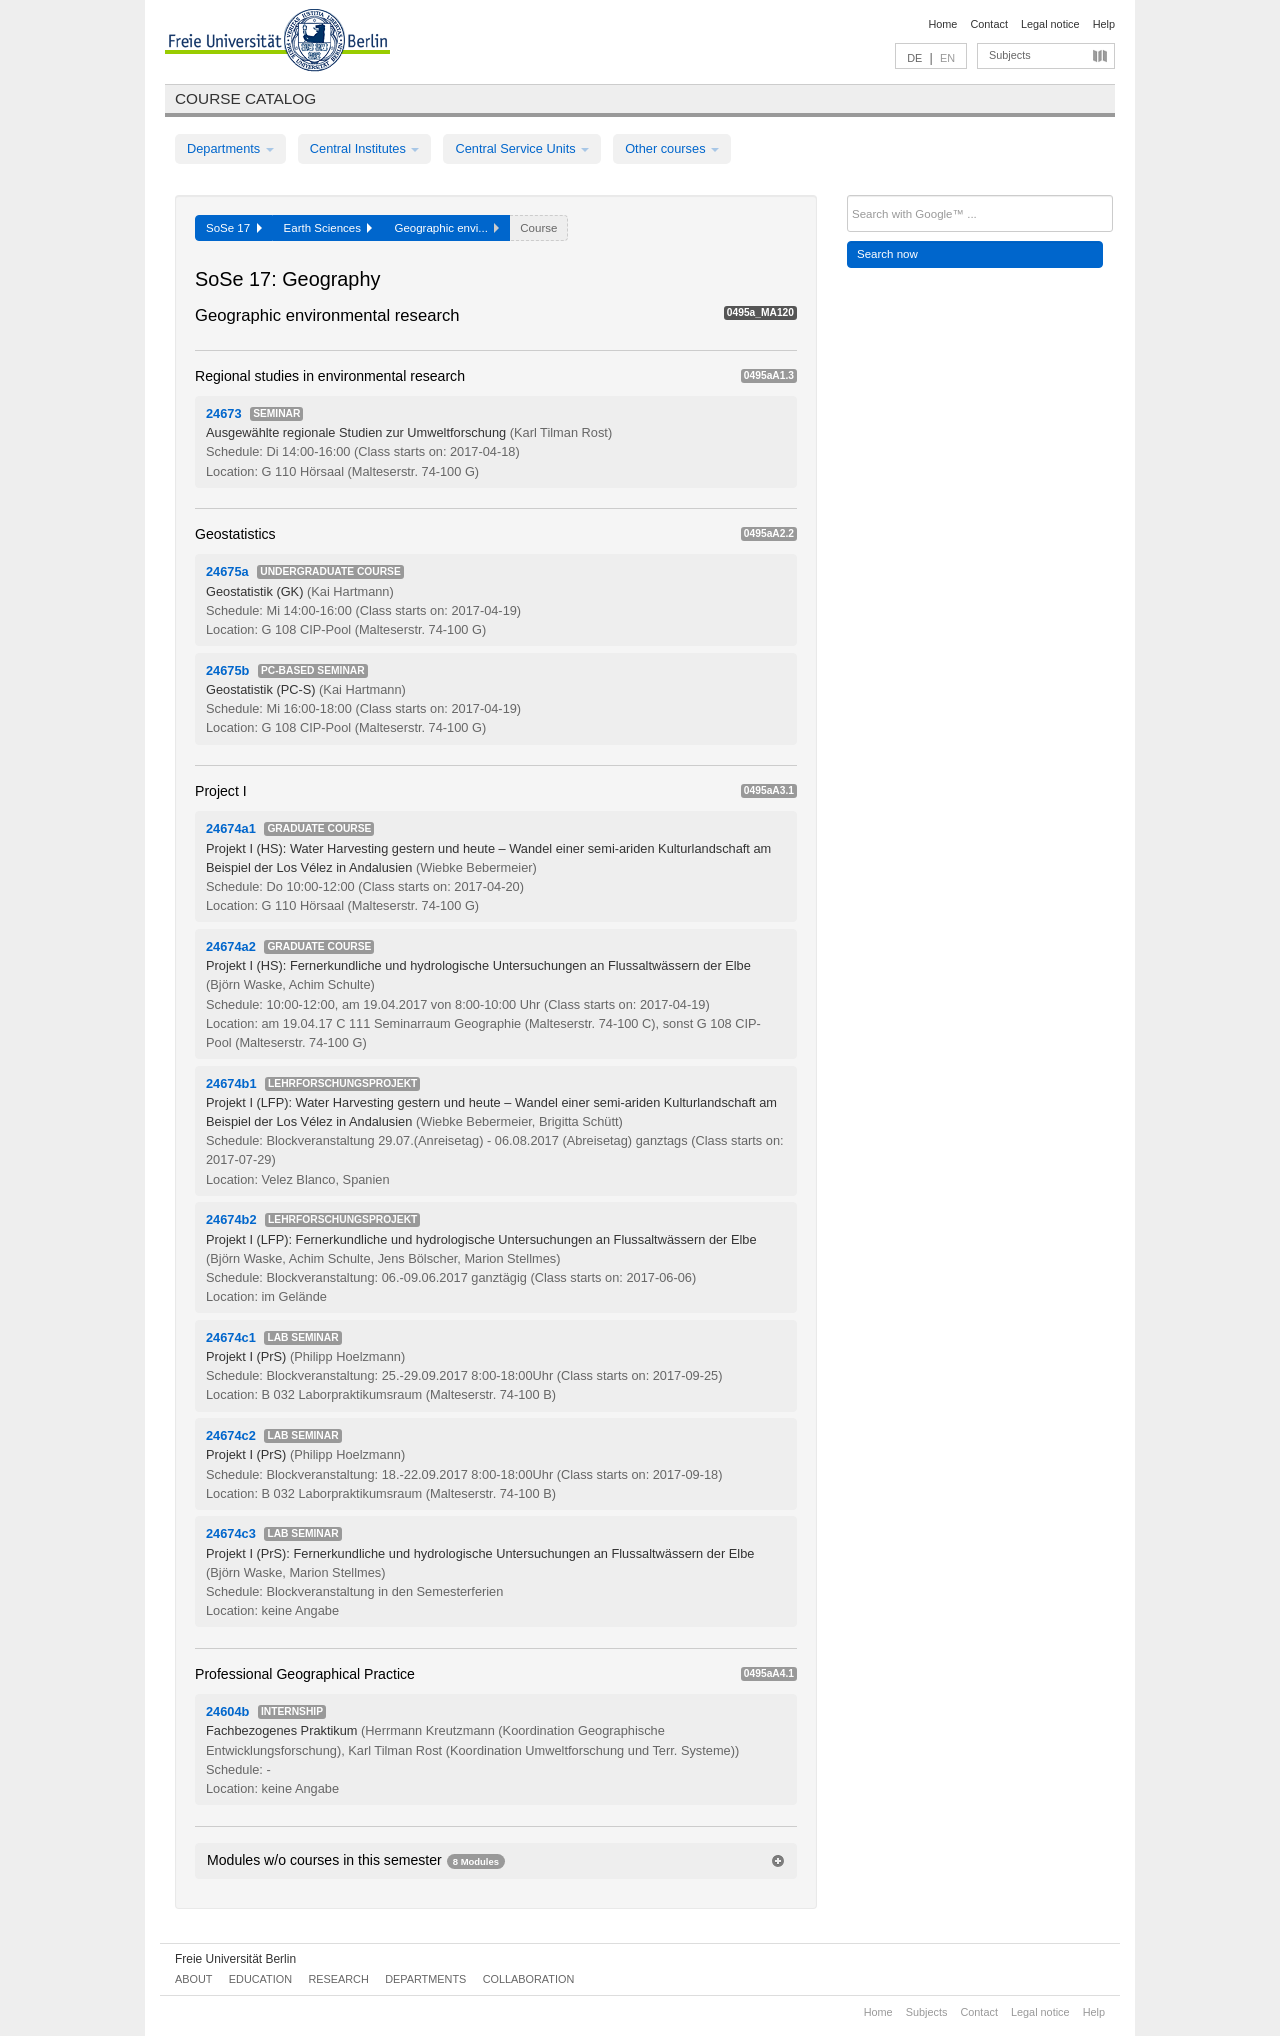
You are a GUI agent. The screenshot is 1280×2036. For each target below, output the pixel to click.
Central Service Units (522, 148)
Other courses (672, 148)
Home (942, 24)
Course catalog (245, 98)
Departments (230, 148)
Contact (988, 24)
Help (1104, 24)
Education (260, 1979)
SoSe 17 (234, 228)
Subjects (1010, 55)
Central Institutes (365, 148)
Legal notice (1050, 24)
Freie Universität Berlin (235, 1959)
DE (914, 58)
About (193, 1979)
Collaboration (529, 1979)
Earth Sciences (328, 228)
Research (338, 1979)
